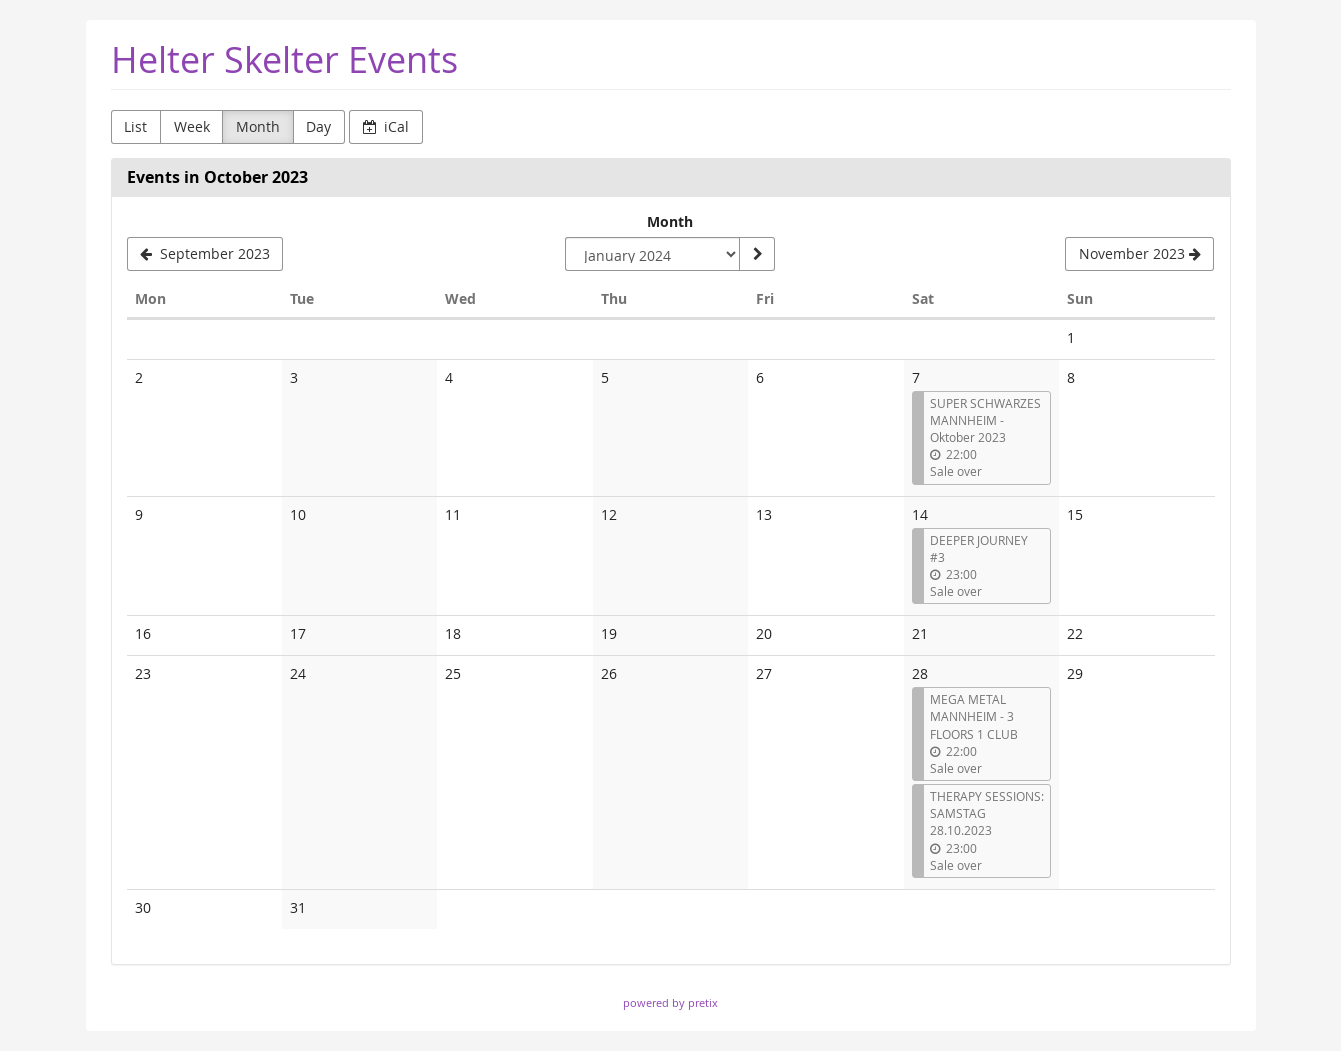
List (135, 126)
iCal (386, 126)
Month (258, 126)
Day (318, 126)
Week (192, 126)
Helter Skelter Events (284, 59)
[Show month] (757, 254)
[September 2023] (205, 254)
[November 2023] (1139, 254)
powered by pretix (670, 1002)
